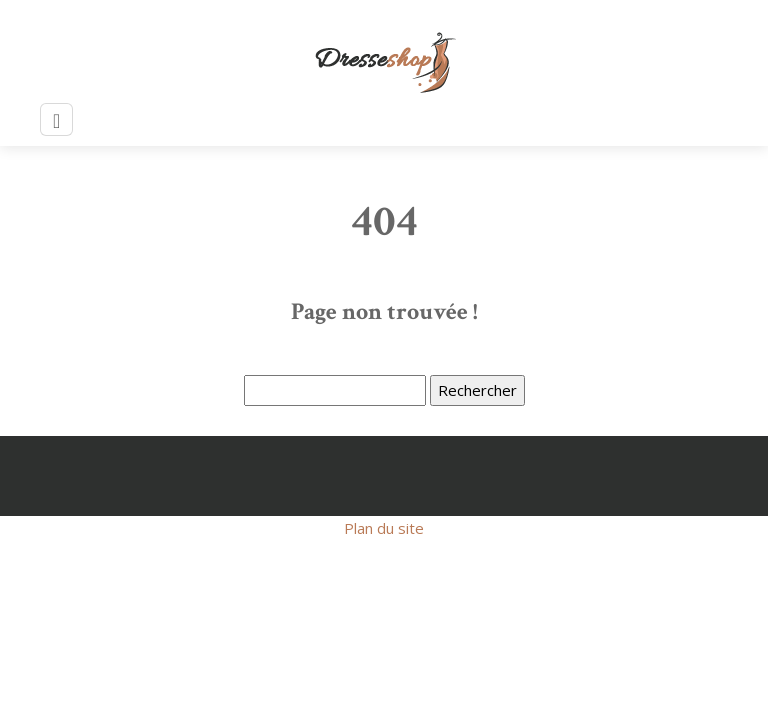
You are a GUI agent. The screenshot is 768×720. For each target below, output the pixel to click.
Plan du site (384, 528)
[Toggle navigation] (56, 119)
